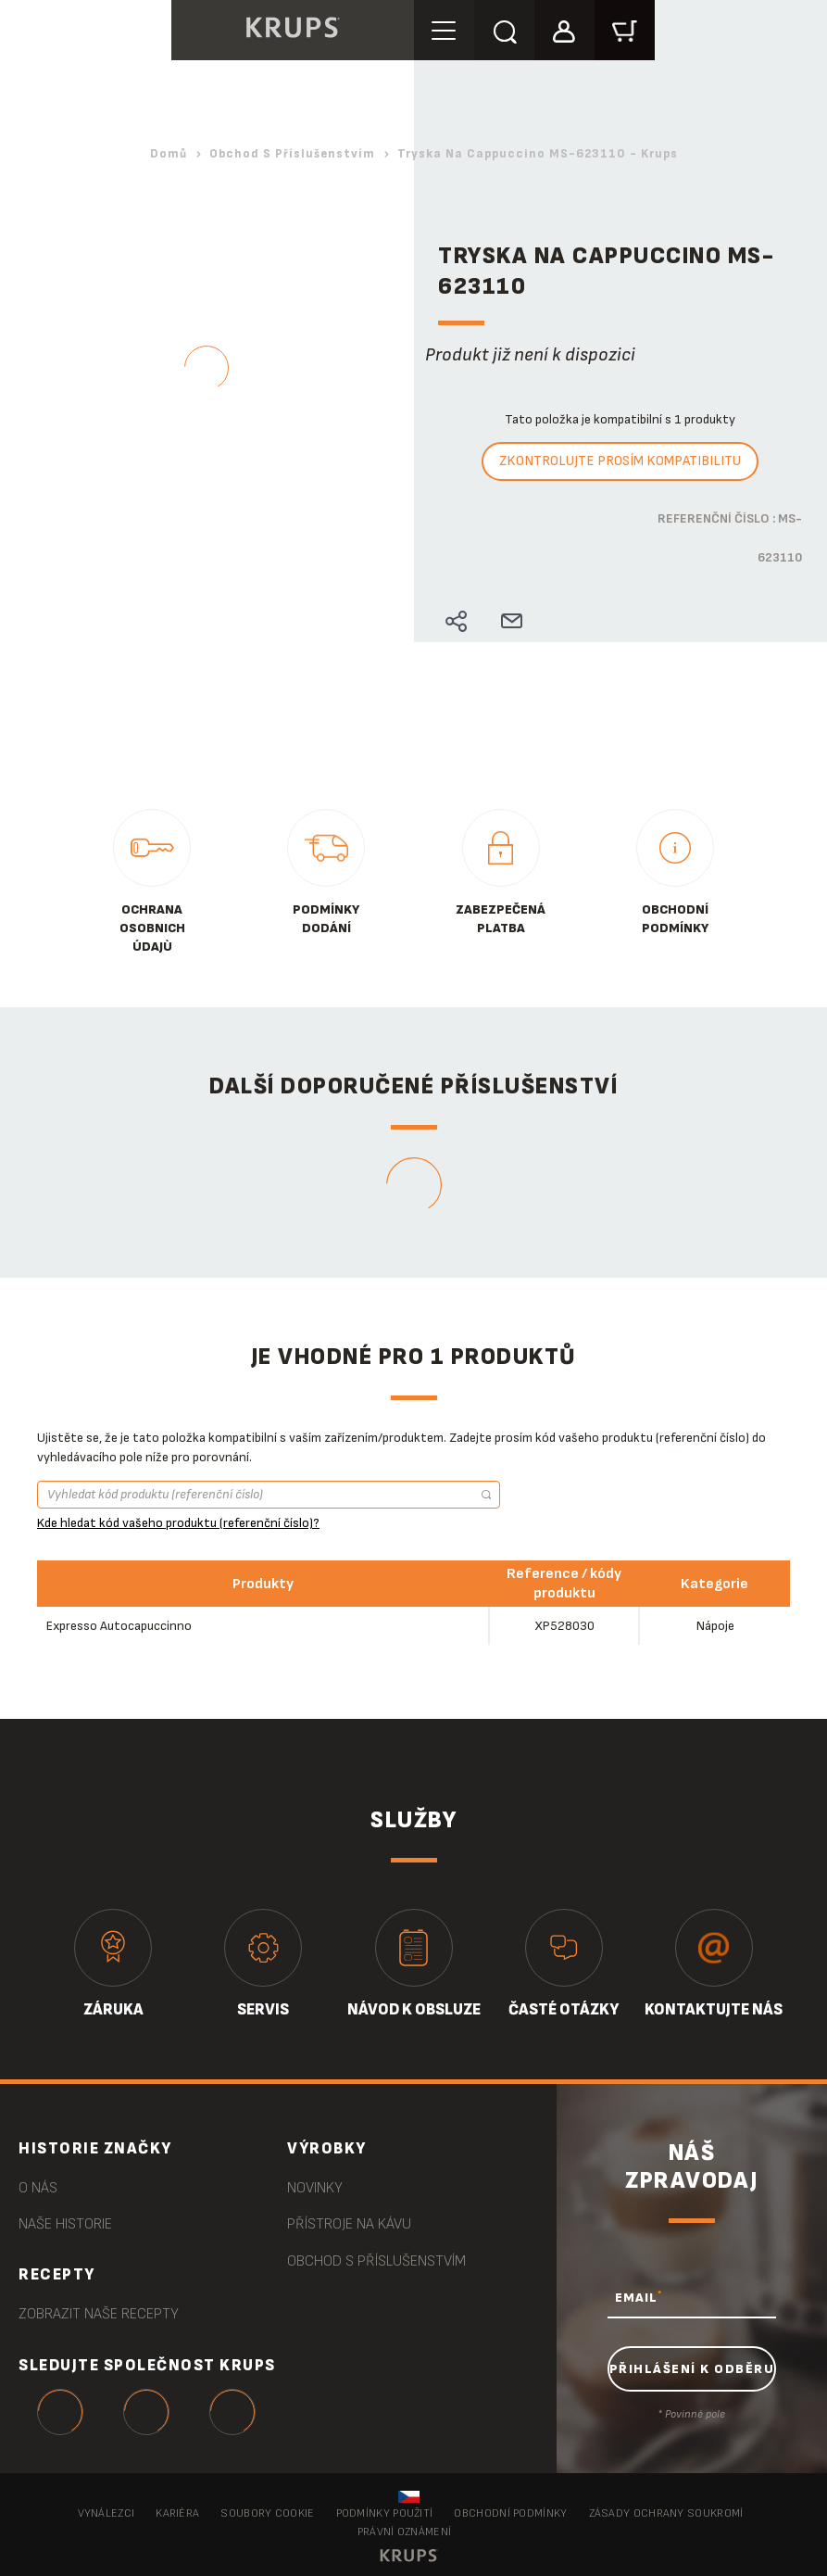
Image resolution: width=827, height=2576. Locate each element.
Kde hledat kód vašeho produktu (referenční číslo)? (178, 1523)
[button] (564, 29)
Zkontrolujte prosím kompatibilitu (620, 461)
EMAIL (638, 2297)
